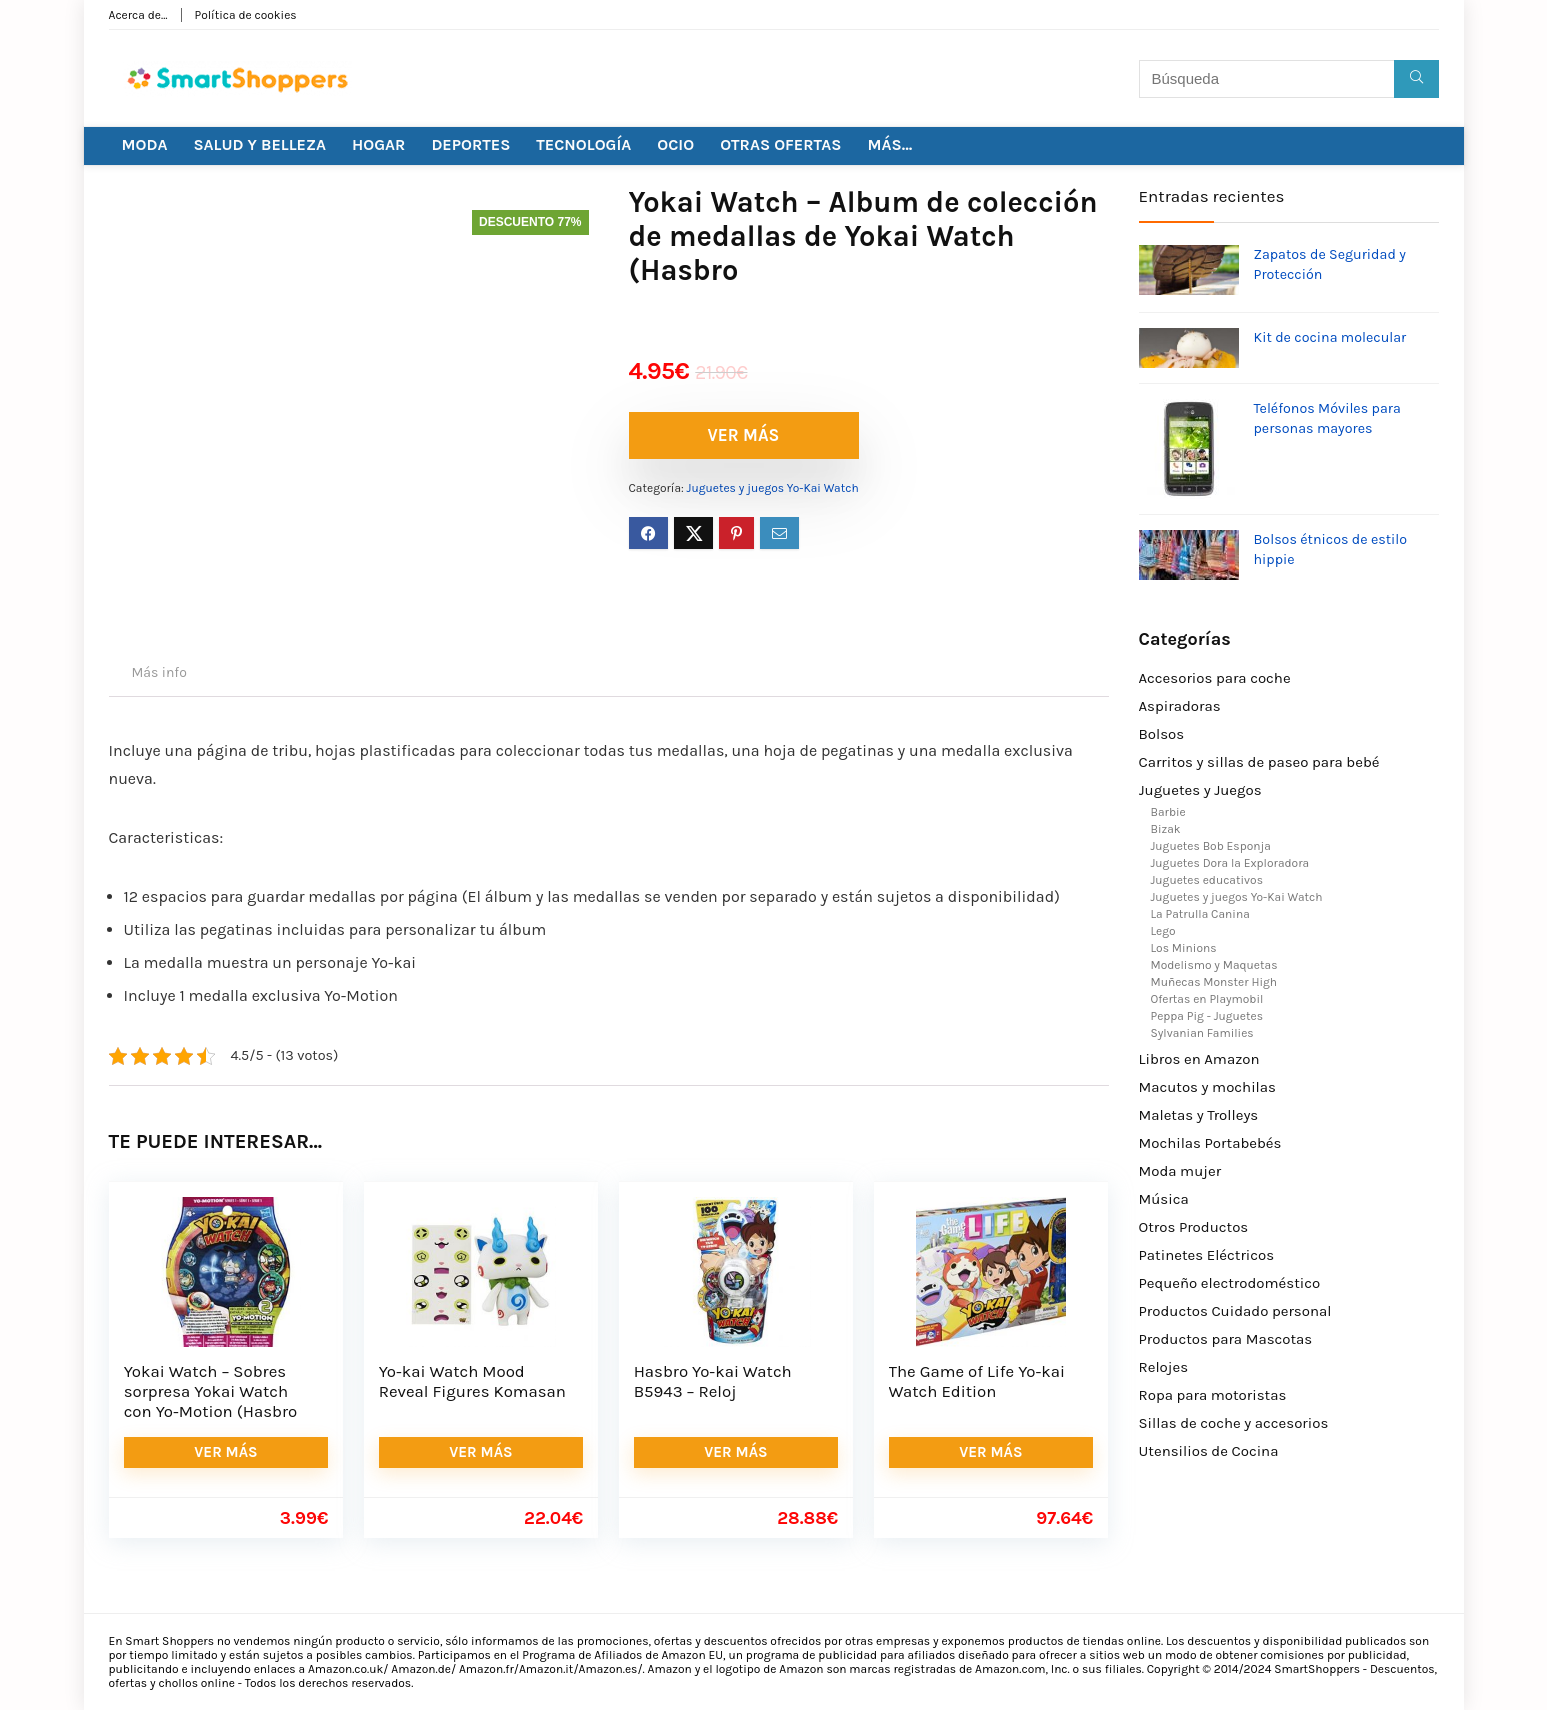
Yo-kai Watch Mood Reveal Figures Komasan (472, 1381)
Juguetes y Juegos (1200, 790)
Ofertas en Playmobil (1207, 999)
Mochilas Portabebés (1210, 1143)
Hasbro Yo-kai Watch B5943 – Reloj (713, 1381)
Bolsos (1162, 734)
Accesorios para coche (1215, 678)
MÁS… (889, 144)
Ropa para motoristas (1213, 1395)
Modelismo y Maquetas (1214, 965)
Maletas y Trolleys (1199, 1115)
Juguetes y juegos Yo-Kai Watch (773, 488)
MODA (145, 144)
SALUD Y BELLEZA (259, 144)
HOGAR (378, 144)
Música (1164, 1199)
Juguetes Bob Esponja (1211, 846)
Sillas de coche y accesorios (1234, 1423)
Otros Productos (1194, 1227)
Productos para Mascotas (1226, 1339)
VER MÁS (744, 435)
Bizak (1166, 829)
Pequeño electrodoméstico (1230, 1283)
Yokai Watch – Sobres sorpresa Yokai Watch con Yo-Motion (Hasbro (210, 1391)
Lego (1163, 931)
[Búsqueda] (1416, 79)
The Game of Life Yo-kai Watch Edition (977, 1381)
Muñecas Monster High (1214, 982)
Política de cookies (246, 15)
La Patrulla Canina (1200, 914)
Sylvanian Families (1202, 1033)
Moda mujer (1180, 1171)
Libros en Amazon (1199, 1059)
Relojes (1164, 1367)
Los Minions (1184, 948)
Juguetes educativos (1207, 880)
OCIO (675, 144)
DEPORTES (470, 144)
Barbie (1168, 812)
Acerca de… (138, 15)
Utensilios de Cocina (1209, 1451)
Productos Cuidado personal (1235, 1311)
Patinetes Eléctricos (1207, 1255)
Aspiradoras (1180, 706)
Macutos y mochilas (1207, 1087)
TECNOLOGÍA (583, 144)
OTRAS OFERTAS (780, 144)
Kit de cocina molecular (1330, 337)
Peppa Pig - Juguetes (1207, 1016)
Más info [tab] (159, 672)
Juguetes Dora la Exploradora (1230, 863)
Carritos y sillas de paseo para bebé (1259, 762)
